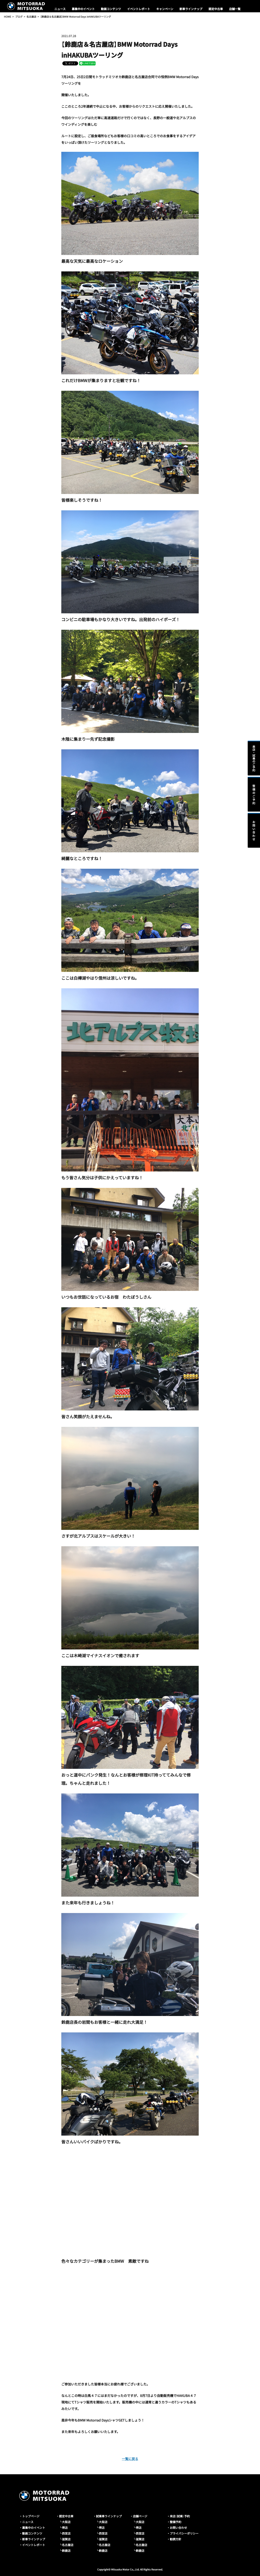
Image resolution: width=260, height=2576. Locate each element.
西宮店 (66, 2533)
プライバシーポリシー (184, 2533)
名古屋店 (67, 2545)
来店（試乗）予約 (180, 2516)
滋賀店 (66, 2539)
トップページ (30, 2516)
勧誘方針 (175, 2539)
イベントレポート (138, 9)
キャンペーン (164, 9)
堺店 (65, 2528)
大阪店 (66, 2522)
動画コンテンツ (111, 9)
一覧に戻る (130, 2458)
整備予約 (175, 2522)
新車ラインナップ (190, 9)
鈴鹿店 (66, 2551)
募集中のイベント (83, 9)
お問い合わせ (178, 2528)
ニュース (60, 9)
